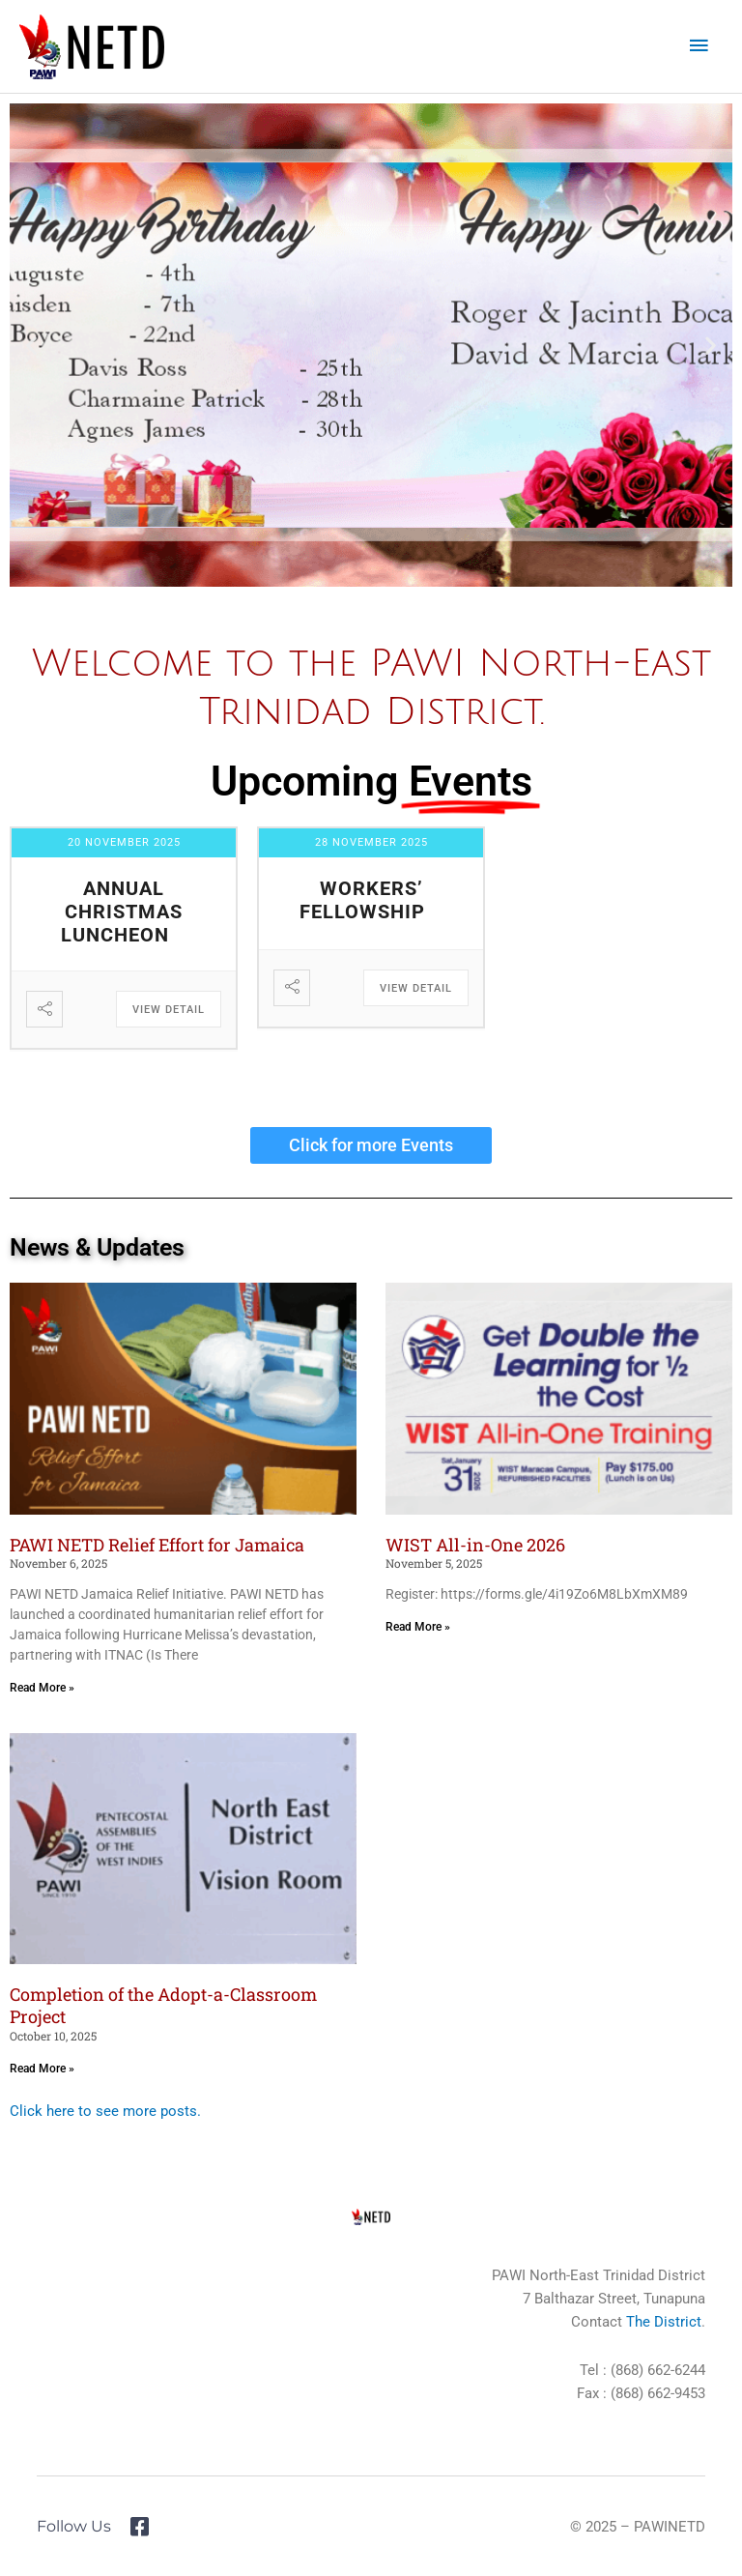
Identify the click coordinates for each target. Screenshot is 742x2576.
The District (663, 2321)
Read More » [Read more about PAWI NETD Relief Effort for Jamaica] (42, 1687)
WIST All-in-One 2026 (475, 1544)
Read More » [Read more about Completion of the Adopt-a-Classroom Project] (42, 2068)
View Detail (168, 1009)
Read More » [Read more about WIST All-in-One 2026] (417, 1627)
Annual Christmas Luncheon (122, 911)
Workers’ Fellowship (362, 900)
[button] (31, 345)
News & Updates (97, 1247)
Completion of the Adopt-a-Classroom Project (163, 2005)
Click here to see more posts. (105, 2111)
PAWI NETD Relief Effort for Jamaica (157, 1544)
